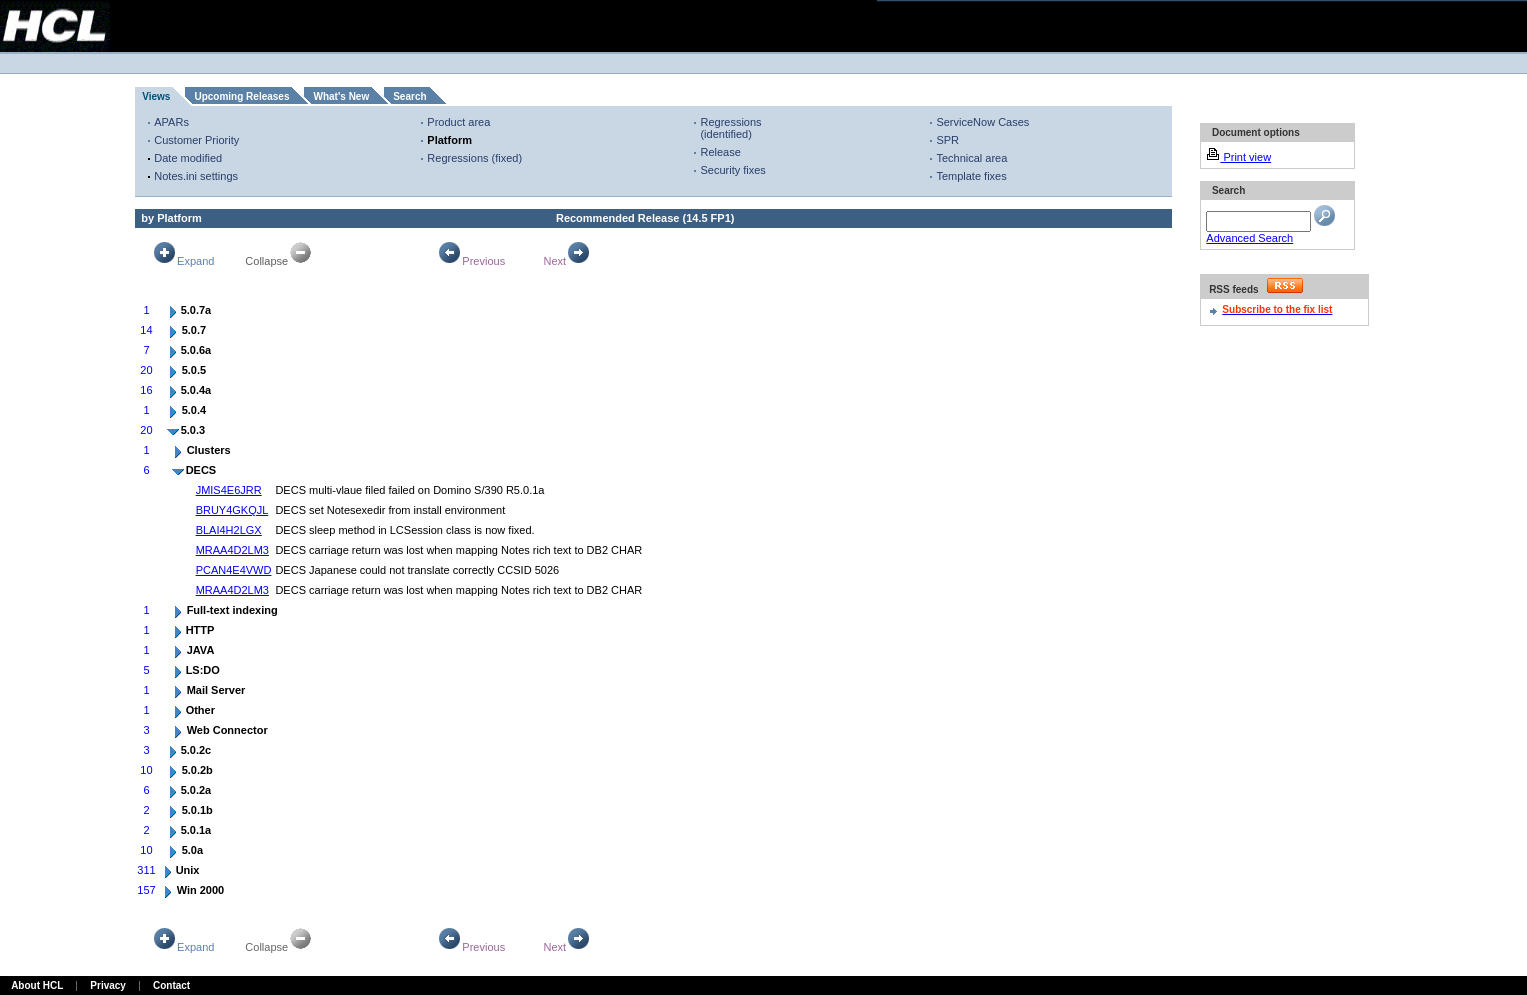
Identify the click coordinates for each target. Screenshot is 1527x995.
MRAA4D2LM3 (232, 550)
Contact (171, 985)
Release (720, 152)
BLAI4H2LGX (229, 530)
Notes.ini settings (196, 176)
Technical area (971, 158)
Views (156, 96)
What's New (341, 96)
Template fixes (971, 176)
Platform (449, 140)
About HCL (37, 985)
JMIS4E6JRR (229, 490)
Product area (458, 122)
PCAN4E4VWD (234, 570)
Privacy (108, 985)
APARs (171, 122)
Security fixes (732, 170)
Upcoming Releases (241, 96)
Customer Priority (196, 140)
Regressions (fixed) (474, 158)
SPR (947, 140)
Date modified (188, 158)
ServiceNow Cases (982, 122)
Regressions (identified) (730, 128)
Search (409, 96)
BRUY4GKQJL (232, 510)
